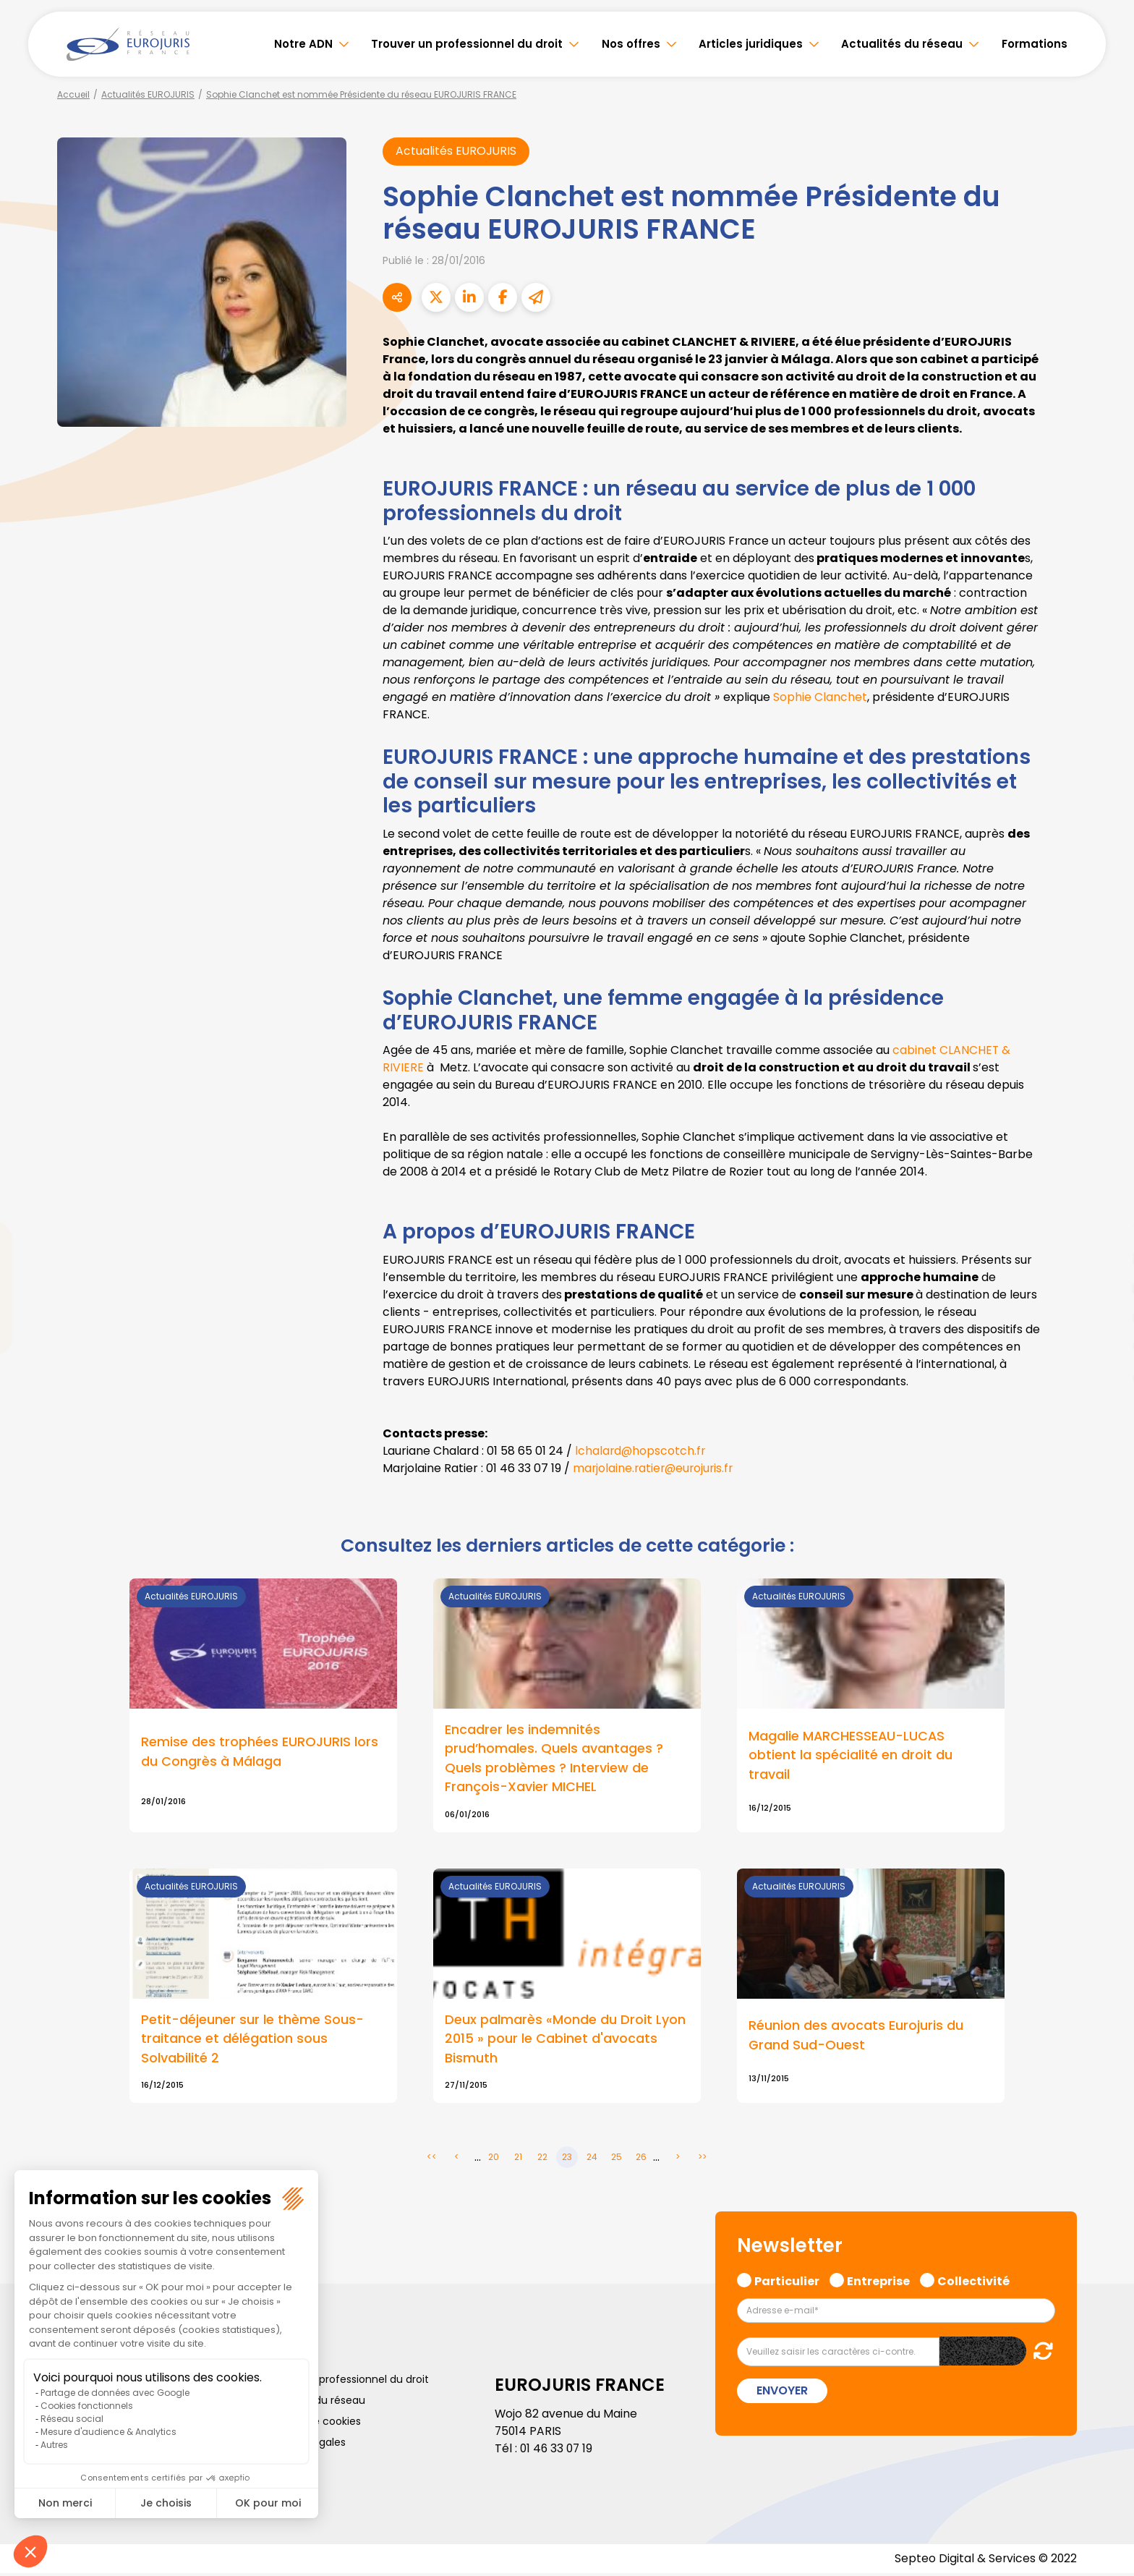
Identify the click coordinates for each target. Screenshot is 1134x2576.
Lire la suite (263, 1706)
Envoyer (782, 2393)
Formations (1034, 43)
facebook (1105, 1201)
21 (518, 2160)
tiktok (1105, 1375)
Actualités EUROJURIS (148, 94)
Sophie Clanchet (818, 697)
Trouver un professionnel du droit (467, 43)
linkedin (1105, 1259)
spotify (1105, 1346)
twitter (1105, 1230)
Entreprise (878, 2281)
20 (493, 2160)
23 (567, 2160)
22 (542, 2160)
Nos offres (631, 43)
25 (616, 2160)
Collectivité (973, 2281)
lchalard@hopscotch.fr (641, 1450)
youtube (1105, 1288)
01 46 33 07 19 (557, 2450)
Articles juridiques (751, 43)
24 (592, 2160)
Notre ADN (303, 43)
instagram (1105, 1317)
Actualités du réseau (902, 43)
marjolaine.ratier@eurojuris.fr (655, 1468)
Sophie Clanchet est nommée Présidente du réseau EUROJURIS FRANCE (361, 94)
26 (641, 2160)
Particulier (786, 2281)
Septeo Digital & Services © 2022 (985, 2561)
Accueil (73, 94)
